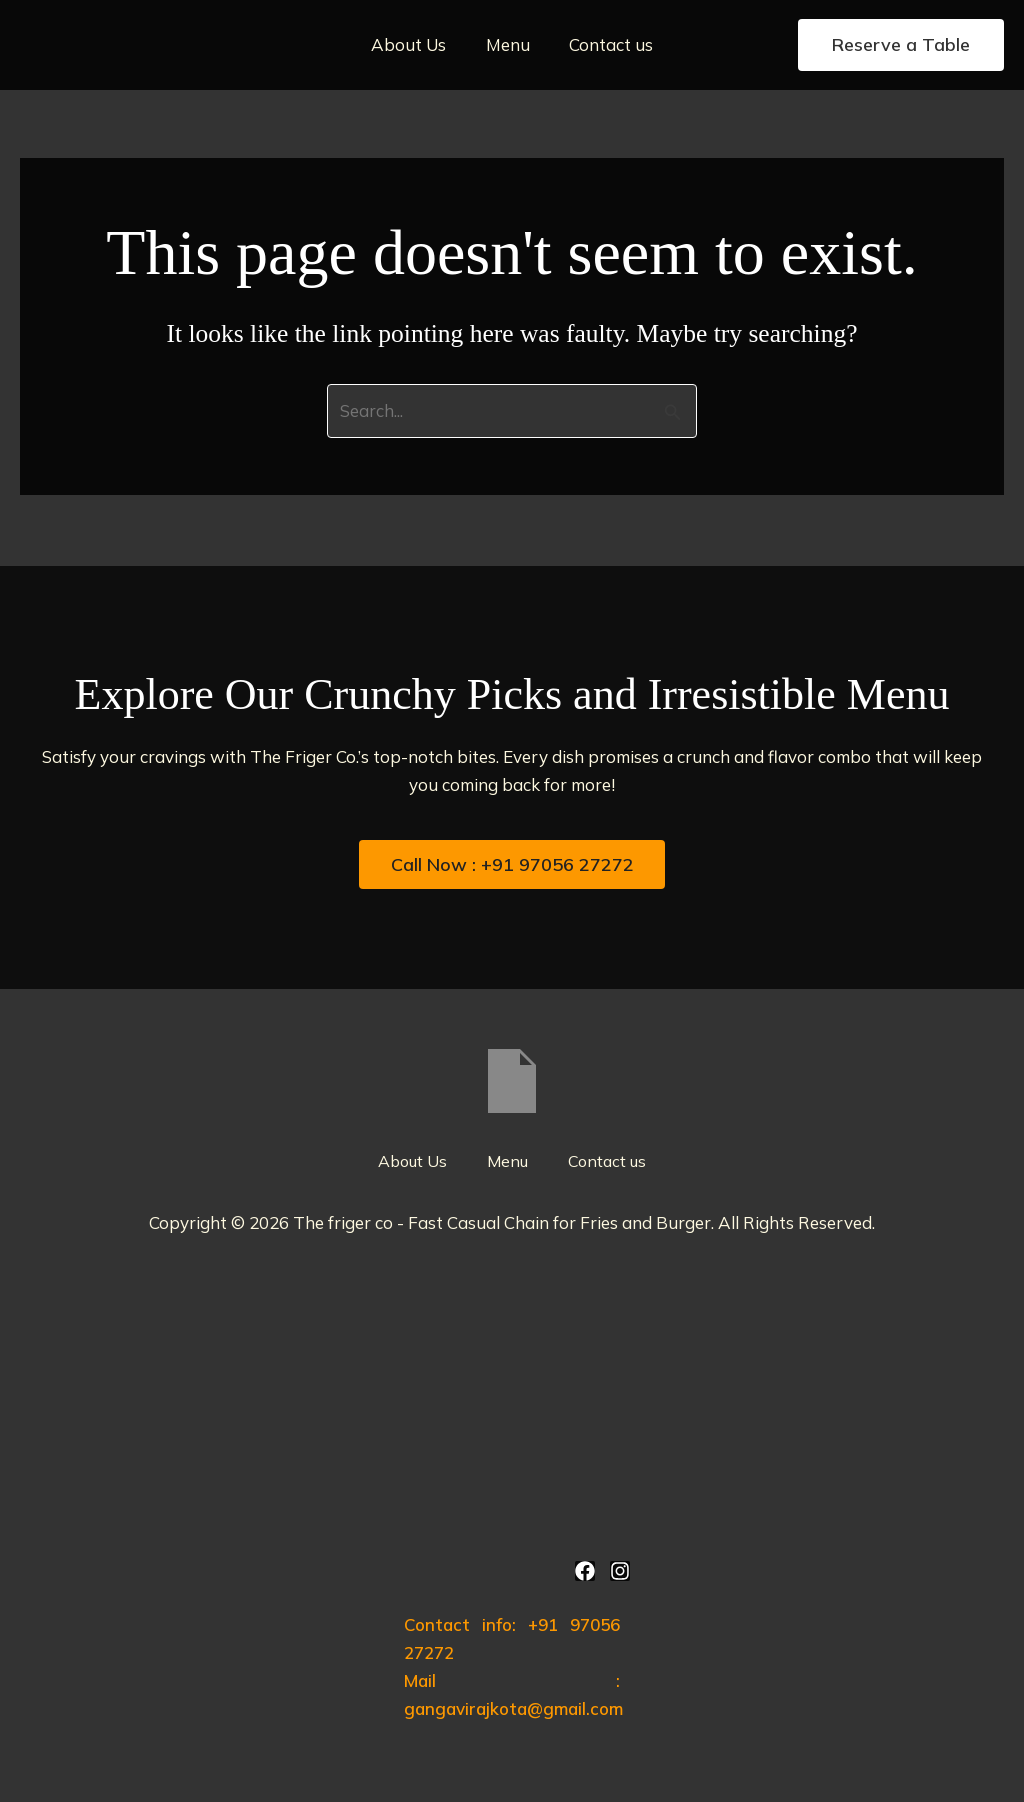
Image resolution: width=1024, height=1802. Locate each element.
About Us (414, 44)
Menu (508, 44)
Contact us (606, 44)
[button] (901, 45)
